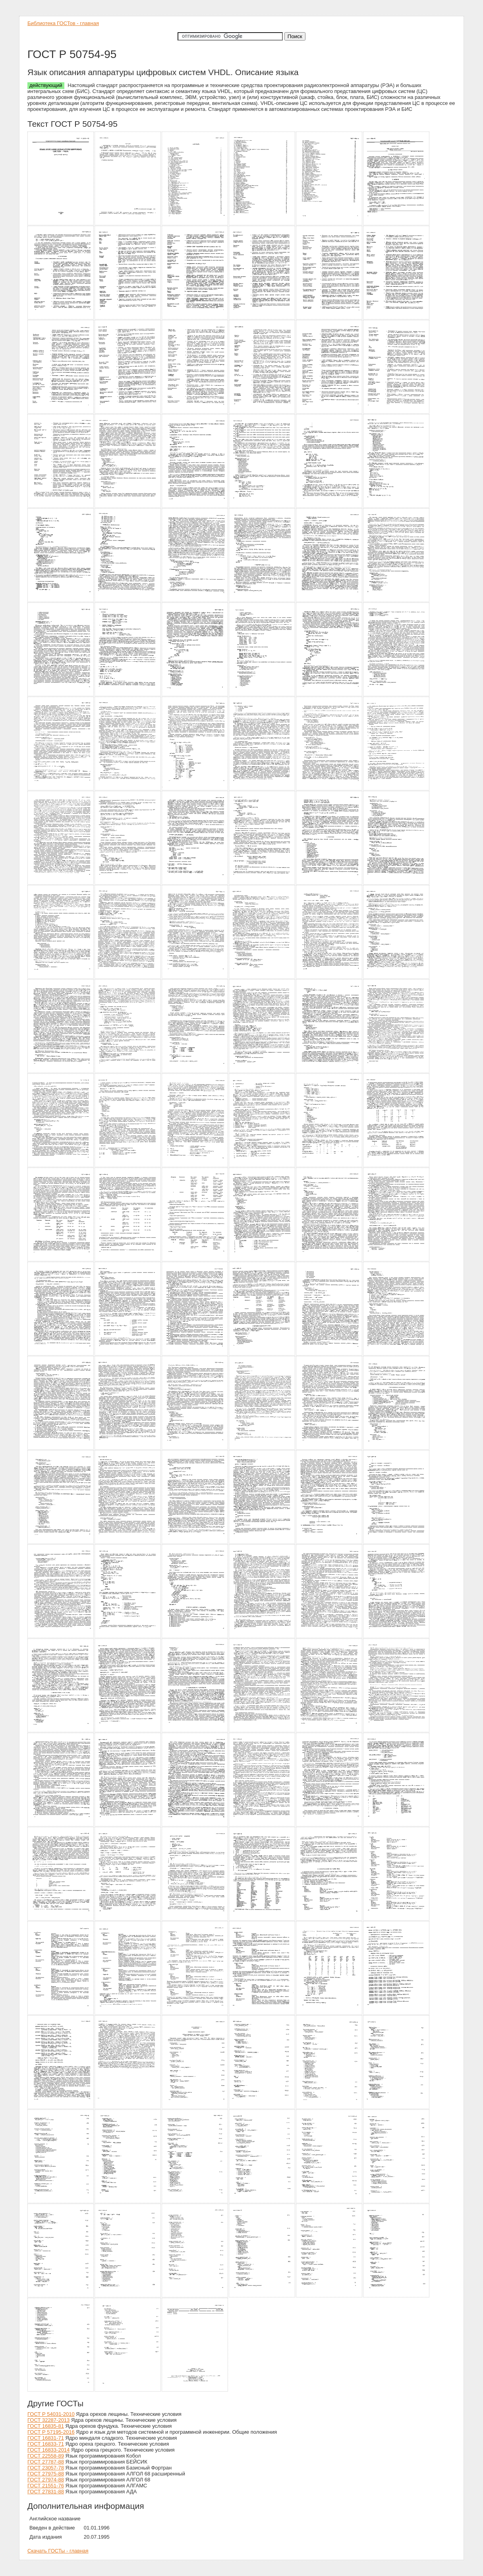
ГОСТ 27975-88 (45, 2474)
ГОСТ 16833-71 (45, 2444)
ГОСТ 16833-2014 (48, 2450)
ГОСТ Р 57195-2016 (51, 2432)
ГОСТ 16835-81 (45, 2426)
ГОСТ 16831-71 (45, 2438)
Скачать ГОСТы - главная (58, 2551)
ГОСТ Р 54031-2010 (51, 2414)
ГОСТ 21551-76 (45, 2486)
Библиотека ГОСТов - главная (63, 23)
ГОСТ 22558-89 (45, 2456)
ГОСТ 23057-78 (45, 2468)
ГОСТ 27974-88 (45, 2480)
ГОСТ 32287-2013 (48, 2420)
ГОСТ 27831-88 (45, 2492)
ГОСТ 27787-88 (45, 2462)
